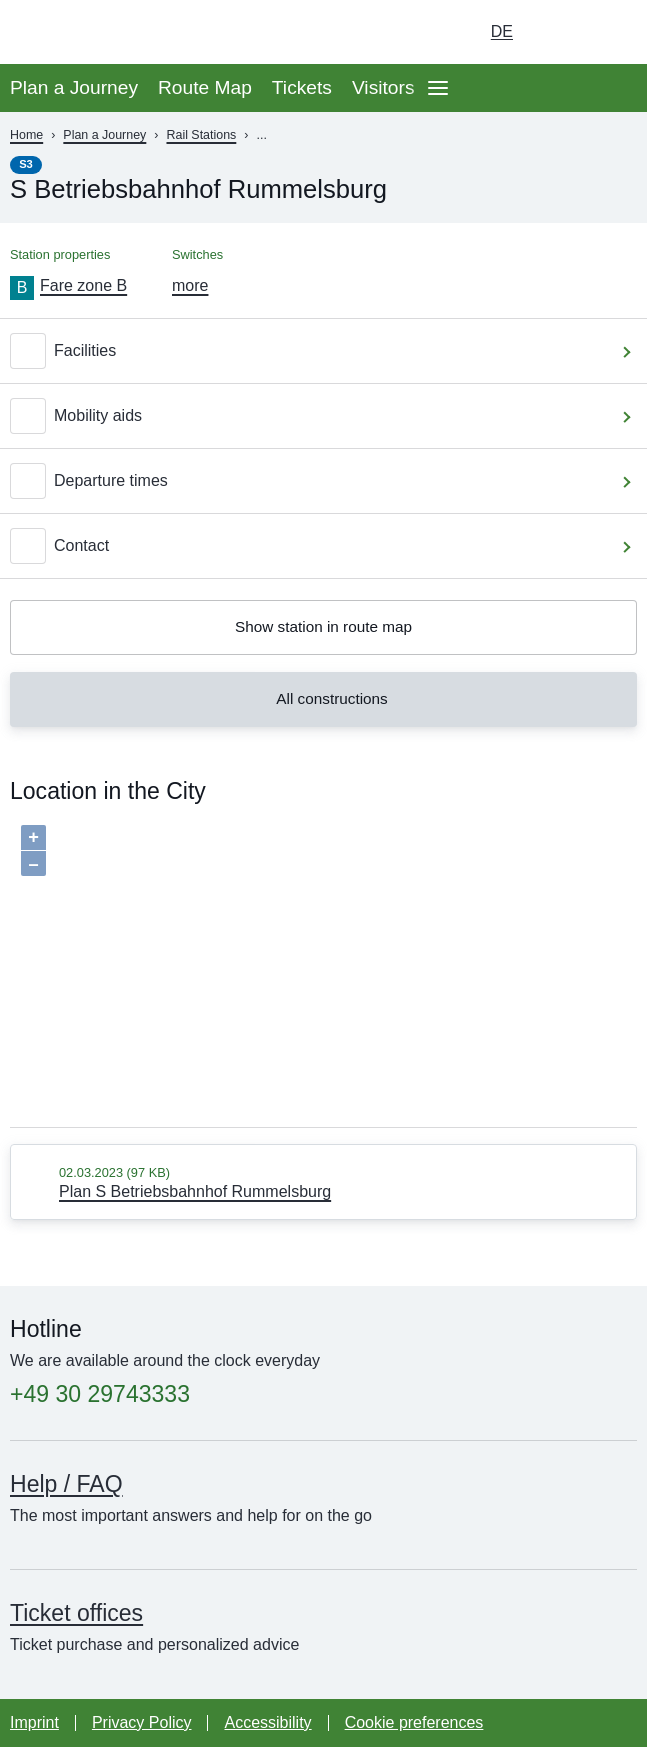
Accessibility (267, 1728)
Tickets (302, 87)
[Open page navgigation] (438, 88)
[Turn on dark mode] (557, 32)
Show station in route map (323, 628)
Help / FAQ (66, 1490)
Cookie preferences (414, 1728)
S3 (26, 164)
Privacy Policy (142, 1728)
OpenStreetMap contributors (561, 1125)
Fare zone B (83, 285)
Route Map (205, 87)
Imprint (34, 1728)
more (190, 285)
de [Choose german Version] (502, 31)
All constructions (320, 704)
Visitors (383, 87)
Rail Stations (201, 135)
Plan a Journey (74, 87)
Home (26, 135)
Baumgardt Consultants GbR (334, 1125)
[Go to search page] (613, 32)
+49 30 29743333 (100, 1400)
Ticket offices (76, 1619)
